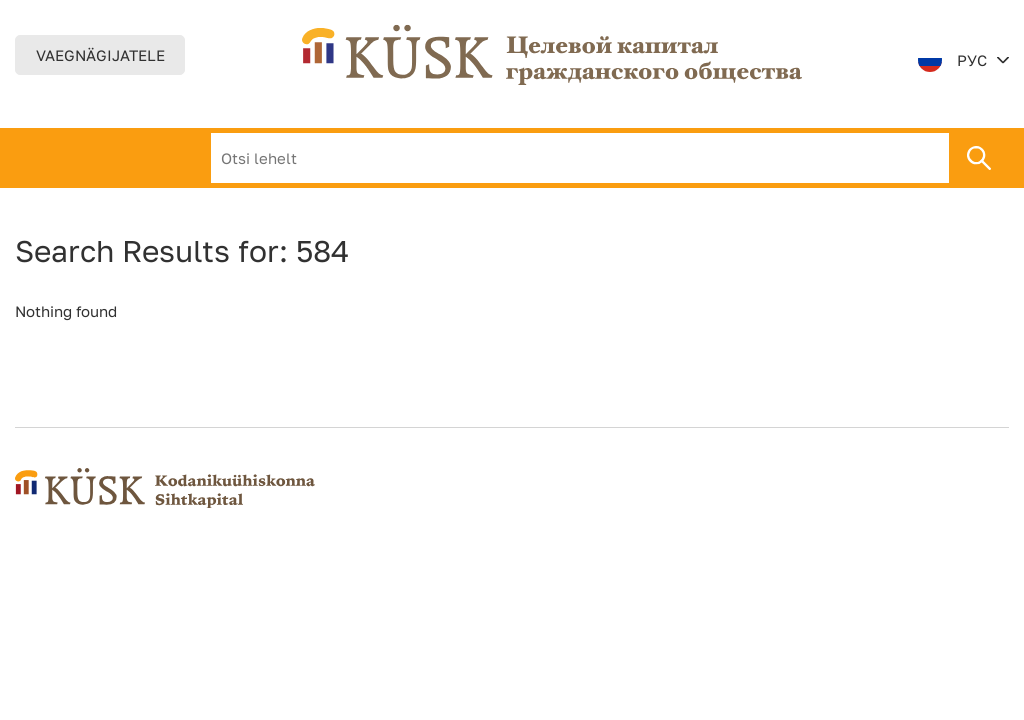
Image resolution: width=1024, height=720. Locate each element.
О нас (317, 158)
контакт (696, 158)
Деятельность (435, 158)
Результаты (578, 158)
